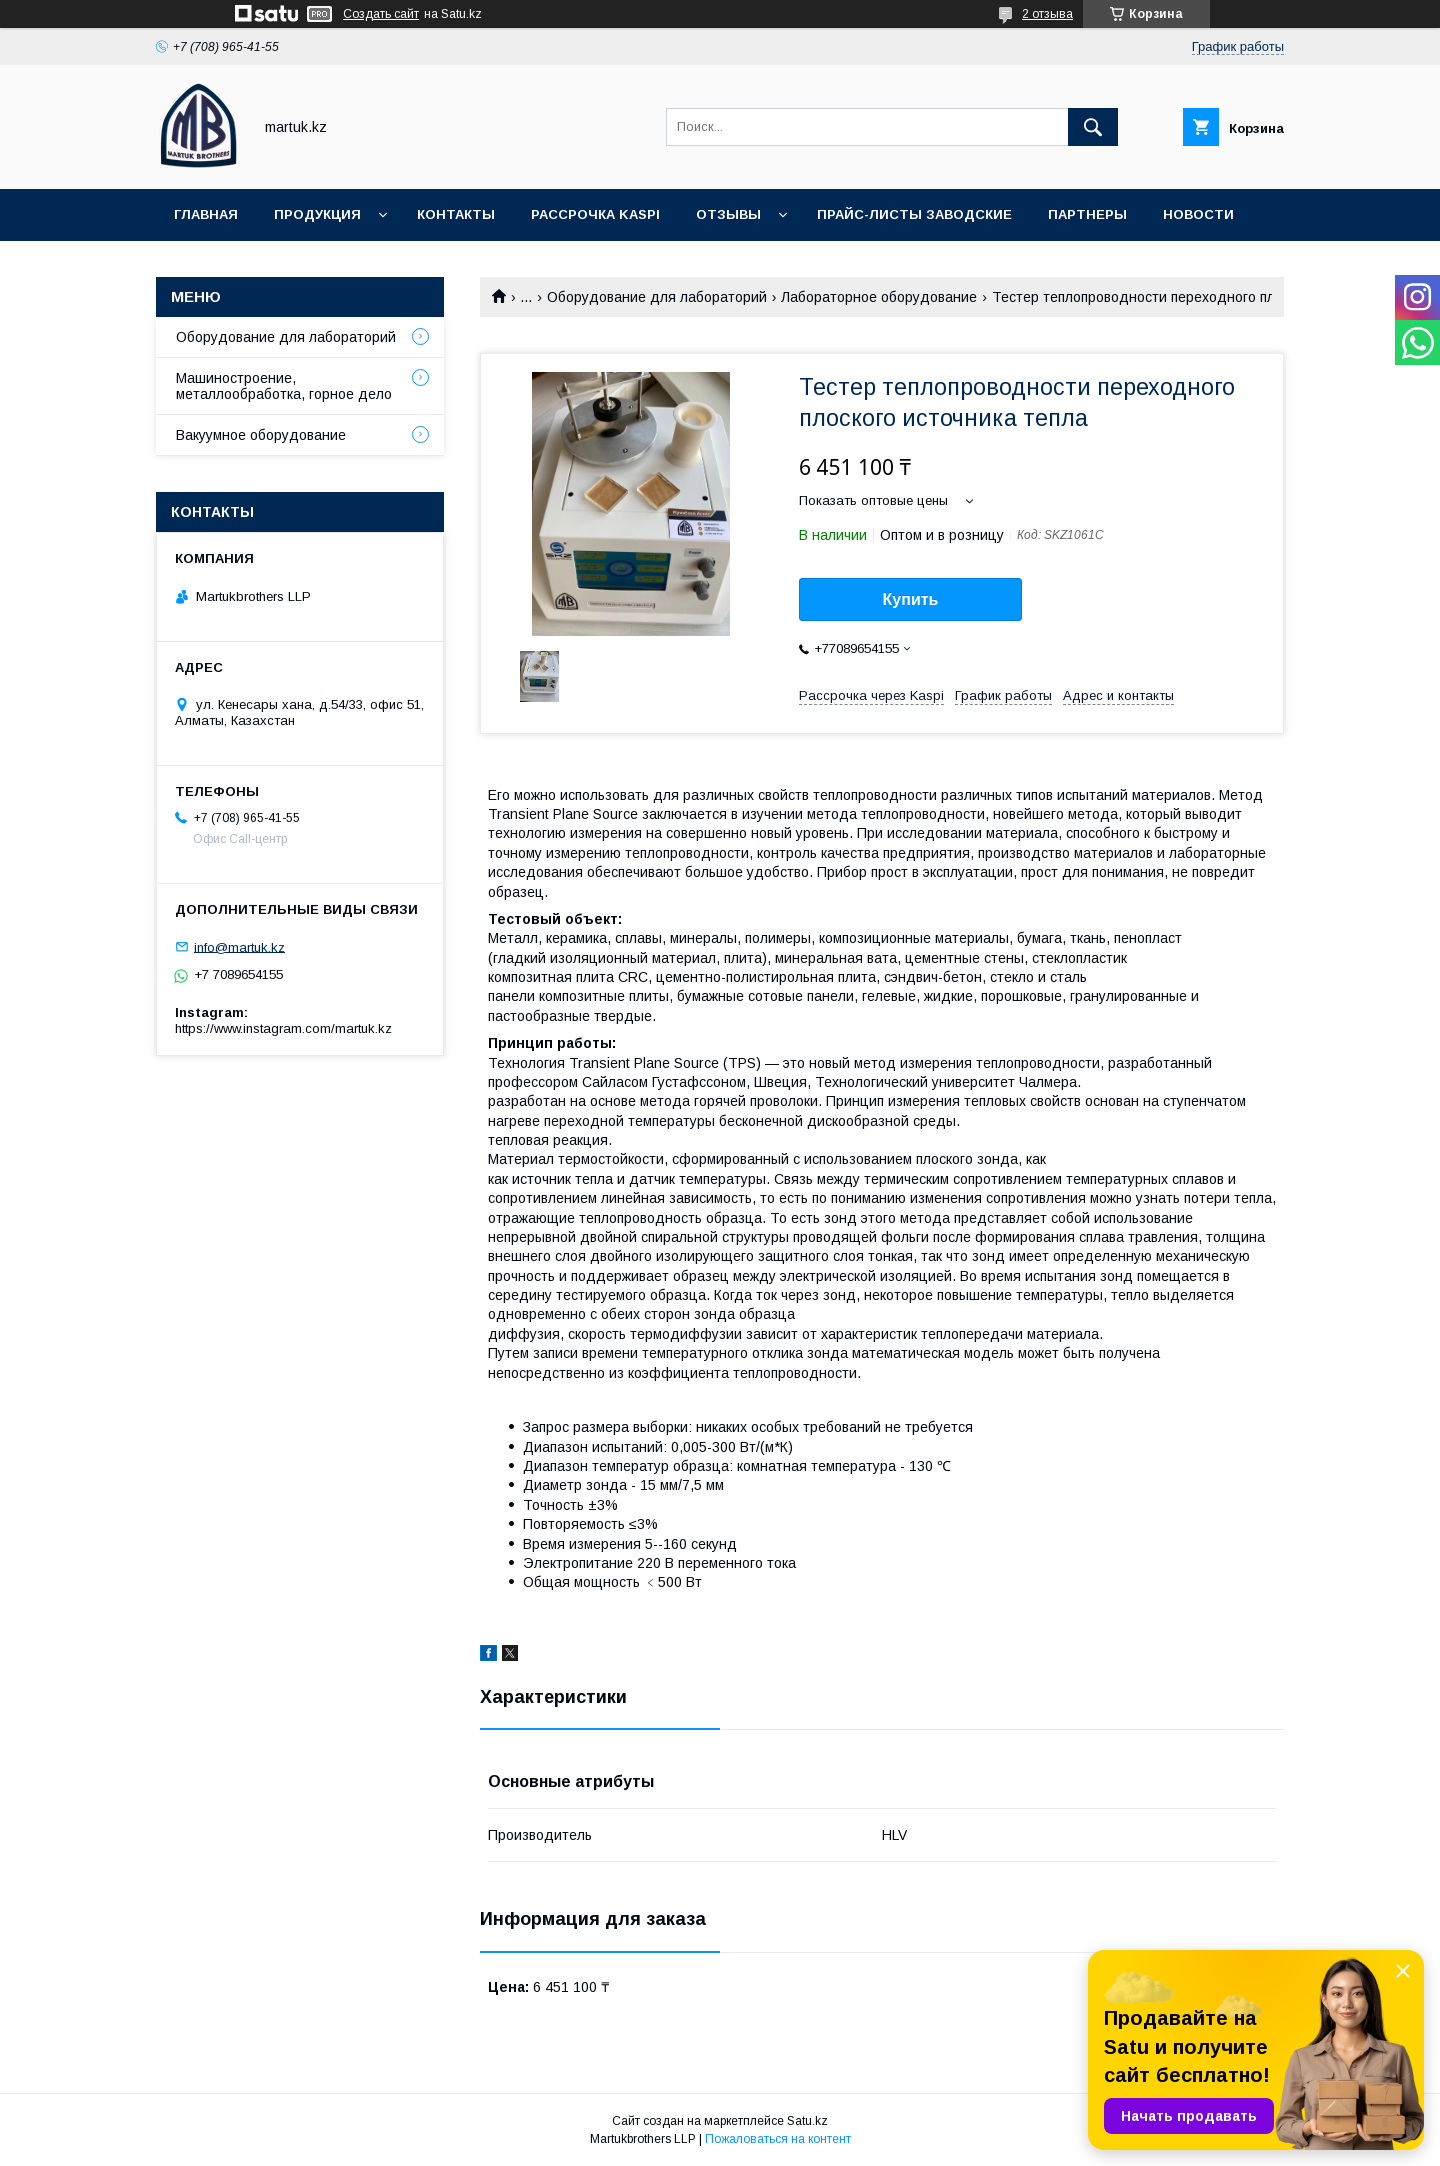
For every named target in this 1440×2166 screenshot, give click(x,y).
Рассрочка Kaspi (595, 214)
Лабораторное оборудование (879, 297)
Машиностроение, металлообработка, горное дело (284, 386)
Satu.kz (807, 2121)
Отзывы (728, 214)
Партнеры (1087, 214)
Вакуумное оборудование (261, 435)
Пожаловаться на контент (778, 2139)
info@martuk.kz (239, 946)
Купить (911, 599)
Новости (1198, 214)
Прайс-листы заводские (914, 214)
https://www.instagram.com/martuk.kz (283, 1028)
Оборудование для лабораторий (657, 297)
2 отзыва (1047, 14)
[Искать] (1093, 127)
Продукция (317, 214)
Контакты (456, 214)
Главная (206, 214)
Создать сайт (381, 14)
